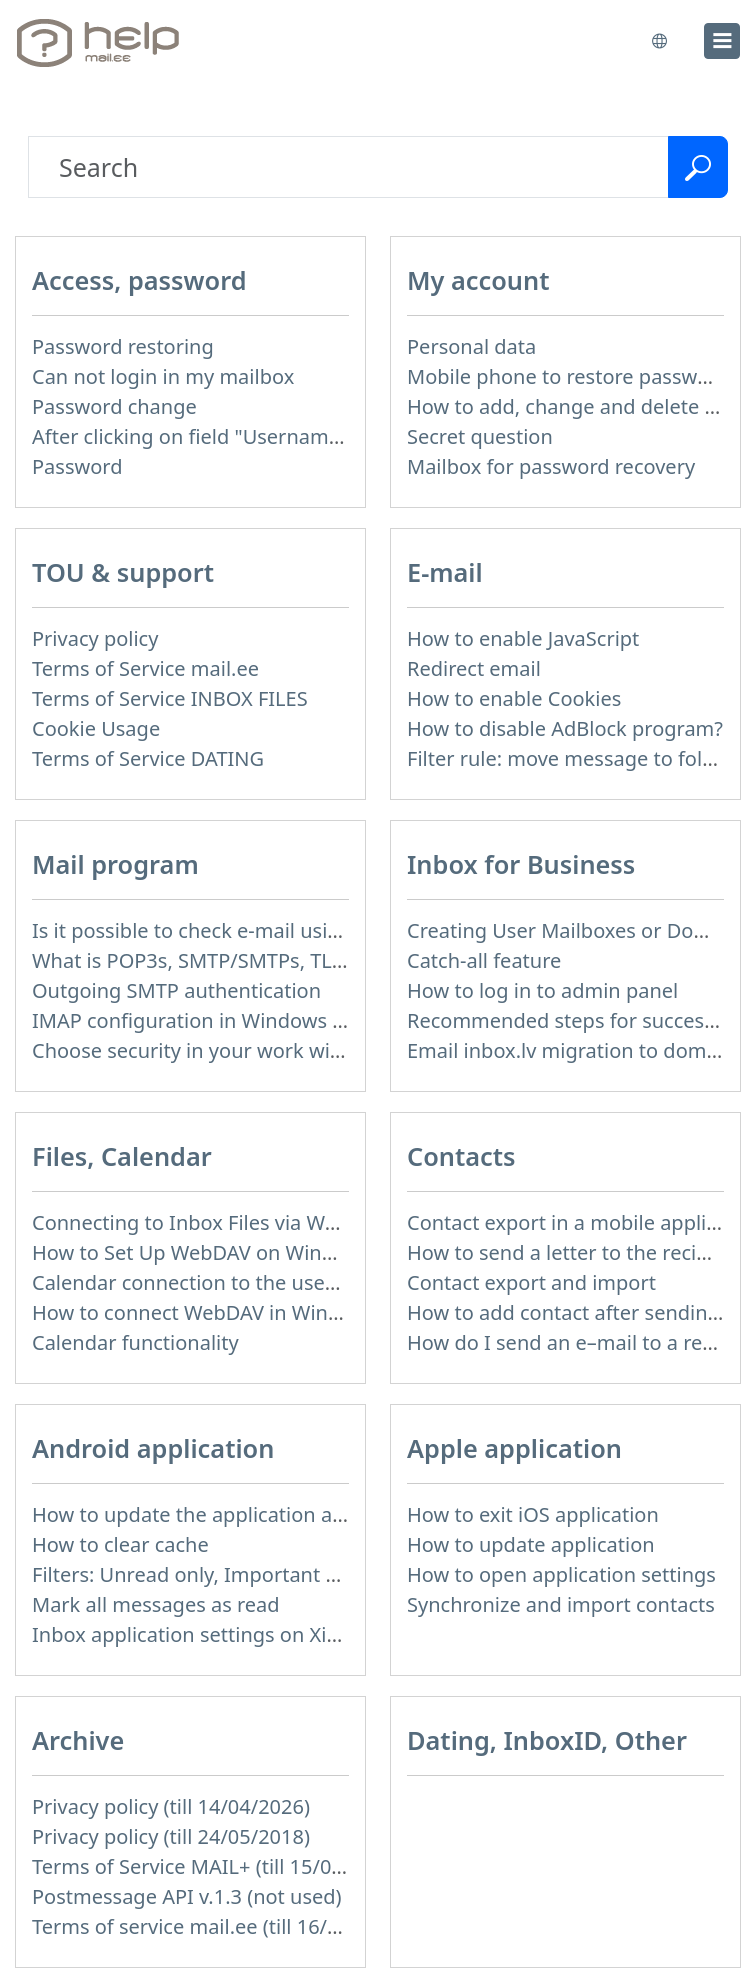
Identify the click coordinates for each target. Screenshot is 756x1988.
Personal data (471, 346)
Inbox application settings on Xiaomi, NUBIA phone (272, 1634)
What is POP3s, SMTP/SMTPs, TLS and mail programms (288, 960)
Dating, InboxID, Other (547, 1740)
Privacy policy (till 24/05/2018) (171, 1836)
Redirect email (474, 668)
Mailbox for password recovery (551, 466)
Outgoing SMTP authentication (176, 990)
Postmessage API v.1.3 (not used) (187, 1896)
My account (478, 280)
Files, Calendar (122, 1156)
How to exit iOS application (533, 1514)
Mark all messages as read (156, 1604)
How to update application (531, 1544)
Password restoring (123, 346)
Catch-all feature (484, 960)
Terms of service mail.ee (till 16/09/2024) (220, 1926)
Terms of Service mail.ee (145, 668)
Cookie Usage (96, 728)
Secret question (480, 436)
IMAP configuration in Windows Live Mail (223, 1020)
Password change (114, 406)
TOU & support (123, 572)
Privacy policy (95, 638)
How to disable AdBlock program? (565, 728)
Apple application (514, 1448)
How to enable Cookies (514, 698)
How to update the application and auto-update (255, 1514)
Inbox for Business (521, 864)
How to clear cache (120, 1544)
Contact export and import (531, 1282)
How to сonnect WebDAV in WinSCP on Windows (258, 1312)
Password (77, 466)
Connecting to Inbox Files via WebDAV (209, 1222)
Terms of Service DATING (148, 758)
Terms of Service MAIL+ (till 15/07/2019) (217, 1866)
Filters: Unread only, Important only (198, 1574)
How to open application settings (561, 1574)
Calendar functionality (135, 1342)
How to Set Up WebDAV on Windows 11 (215, 1252)
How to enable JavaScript (523, 638)
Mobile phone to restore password (568, 376)
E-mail (445, 572)
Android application (153, 1448)
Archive (78, 1740)
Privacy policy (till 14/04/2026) (171, 1806)
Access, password (139, 280)
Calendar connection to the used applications (244, 1282)
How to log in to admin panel (542, 990)
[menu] (722, 41)
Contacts (461, 1156)
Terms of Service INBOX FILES (170, 698)
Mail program (115, 864)
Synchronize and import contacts (561, 1604)
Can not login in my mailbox (163, 376)
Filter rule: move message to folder (570, 758)
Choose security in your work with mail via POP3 (257, 1050)
